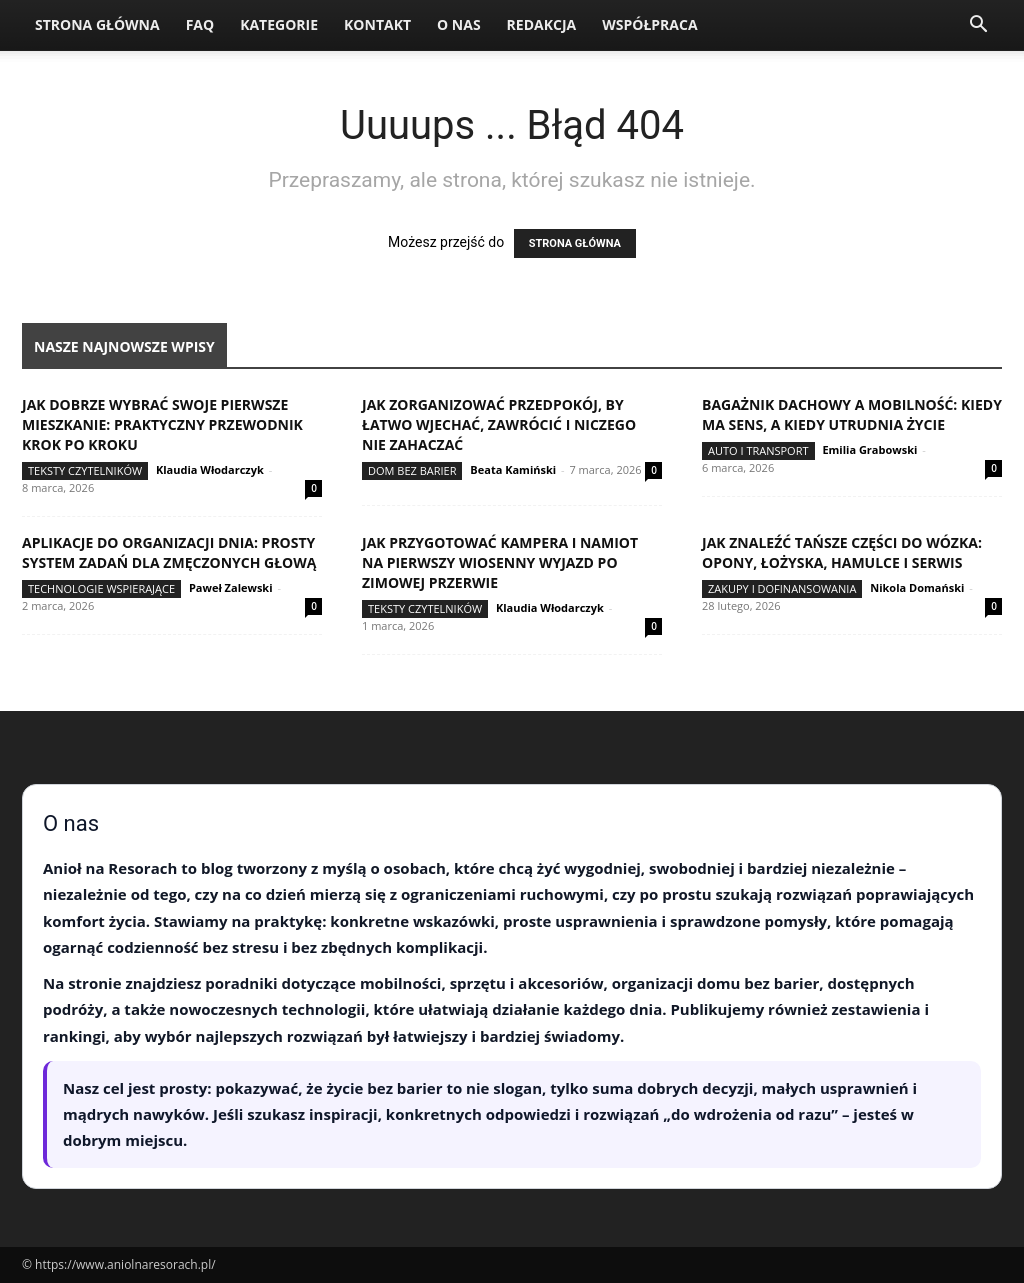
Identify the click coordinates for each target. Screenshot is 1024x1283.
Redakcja (542, 24)
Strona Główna (97, 24)
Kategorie (279, 24)
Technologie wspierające (101, 588)
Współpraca (649, 24)
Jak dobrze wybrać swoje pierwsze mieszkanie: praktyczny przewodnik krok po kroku (162, 424)
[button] (978, 26)
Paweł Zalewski (231, 587)
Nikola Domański (917, 587)
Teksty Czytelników (85, 470)
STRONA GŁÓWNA (575, 243)
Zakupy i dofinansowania (782, 588)
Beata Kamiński (513, 469)
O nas (459, 24)
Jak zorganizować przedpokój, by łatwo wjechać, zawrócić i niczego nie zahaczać (499, 424)
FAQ (200, 24)
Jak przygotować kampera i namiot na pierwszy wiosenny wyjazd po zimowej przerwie (500, 562)
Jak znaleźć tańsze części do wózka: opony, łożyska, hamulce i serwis (842, 552)
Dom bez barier (412, 470)
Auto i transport (758, 450)
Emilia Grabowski (869, 449)
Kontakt (377, 24)
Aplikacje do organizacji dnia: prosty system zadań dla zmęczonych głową (169, 552)
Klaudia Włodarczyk (210, 469)
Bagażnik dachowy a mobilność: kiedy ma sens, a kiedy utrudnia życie (852, 414)
